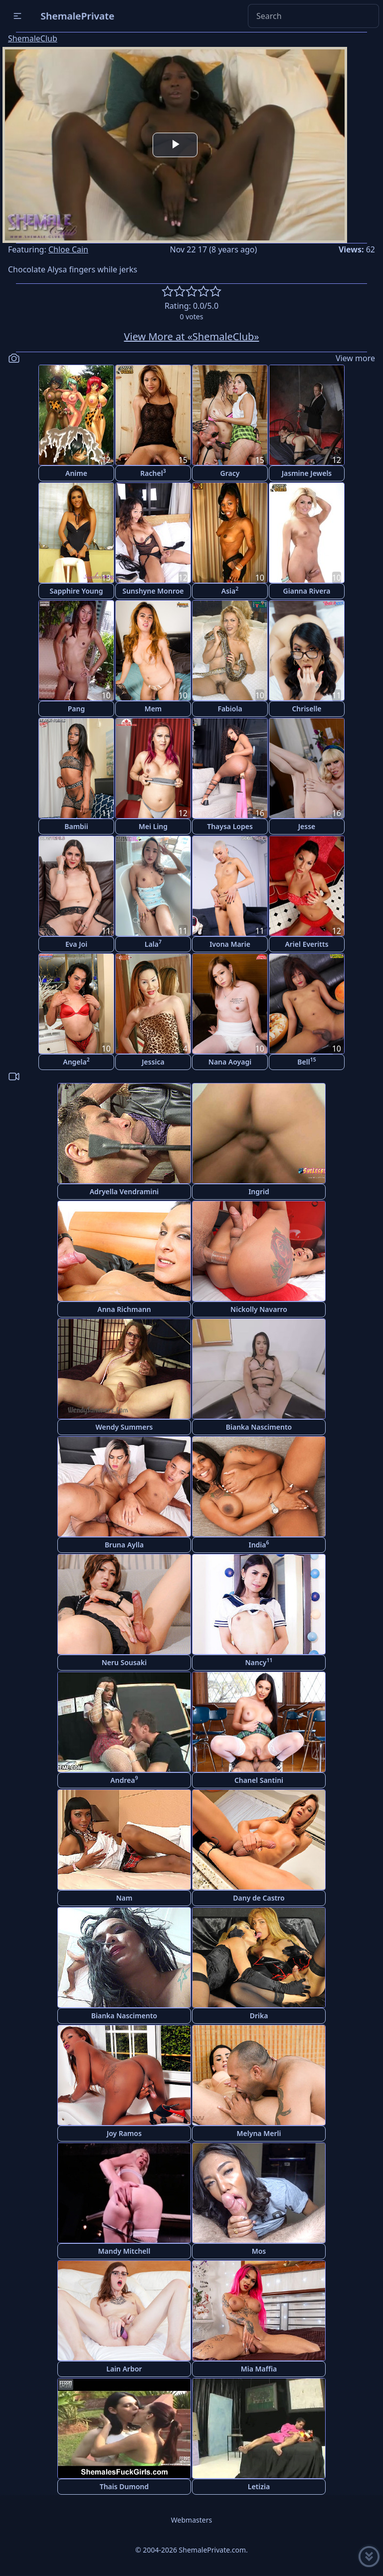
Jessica (153, 1062)
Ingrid (258, 1191)
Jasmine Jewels (307, 473)
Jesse (307, 826)
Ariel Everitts (306, 944)
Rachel (153, 472)
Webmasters (191, 2520)
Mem (153, 708)
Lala (153, 943)
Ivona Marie (229, 944)
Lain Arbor (124, 2368)
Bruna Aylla (124, 1544)
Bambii (76, 826)
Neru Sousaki (124, 1662)
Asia (229, 590)
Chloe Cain (68, 249)
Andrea (124, 1779)
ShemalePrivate (77, 15)
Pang (76, 708)
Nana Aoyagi (229, 1062)
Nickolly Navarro (258, 1309)
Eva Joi (76, 944)
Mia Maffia (259, 2368)
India (258, 1544)
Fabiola (229, 708)
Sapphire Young (76, 591)
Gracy (230, 473)
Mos (259, 2251)
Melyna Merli (259, 2133)
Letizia (259, 2486)
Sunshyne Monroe (153, 591)
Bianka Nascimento (259, 1427)
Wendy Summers (124, 1427)
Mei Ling (153, 826)
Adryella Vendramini (124, 1191)
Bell (306, 1061)
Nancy (259, 1662)
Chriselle (306, 708)
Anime (76, 473)
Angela (76, 1061)
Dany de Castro (258, 1898)
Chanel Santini (258, 1780)
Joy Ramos (124, 2133)
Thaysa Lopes (230, 826)
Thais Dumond (124, 2486)
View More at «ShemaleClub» (191, 336)
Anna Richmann (124, 1309)
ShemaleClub (32, 38)
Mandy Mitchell (124, 2251)
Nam (124, 1898)
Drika (259, 2015)
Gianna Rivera (307, 591)
